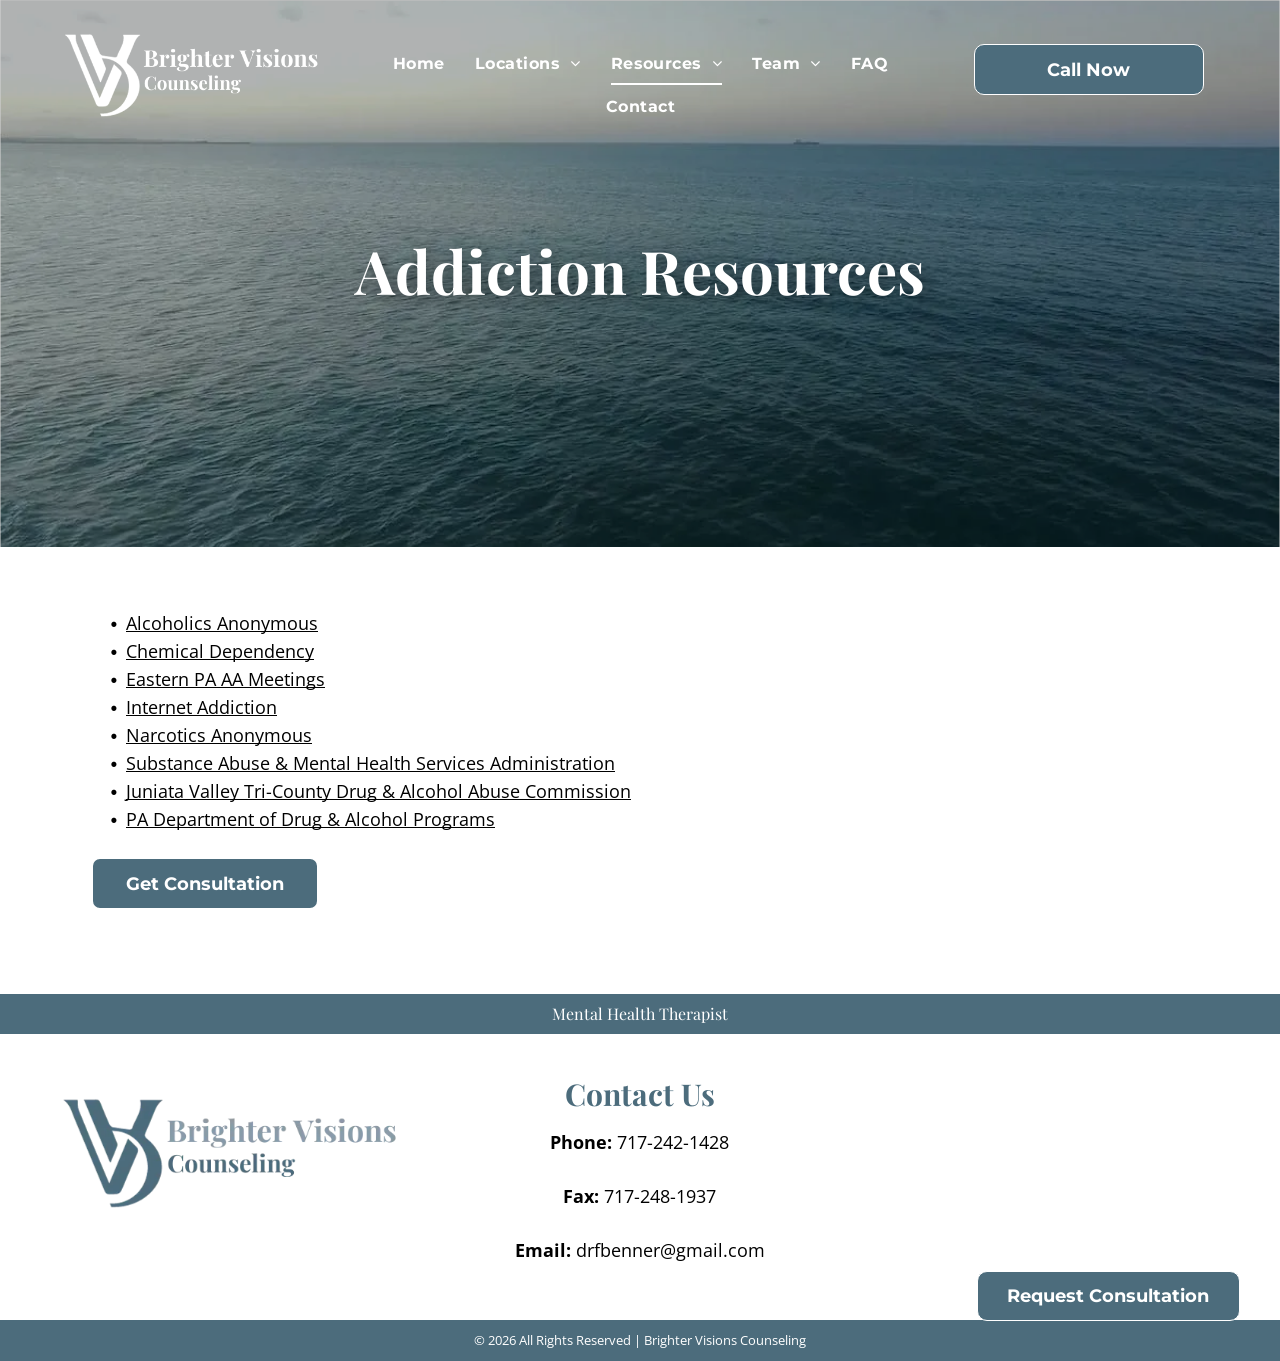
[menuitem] (419, 64)
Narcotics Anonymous (219, 735)
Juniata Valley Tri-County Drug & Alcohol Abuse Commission (378, 791)
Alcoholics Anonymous (222, 623)
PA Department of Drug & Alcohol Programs (310, 819)
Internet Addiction (201, 707)
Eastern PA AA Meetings (225, 679)
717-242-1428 (673, 1142)
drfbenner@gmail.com (670, 1250)
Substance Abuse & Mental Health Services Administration (370, 763)
